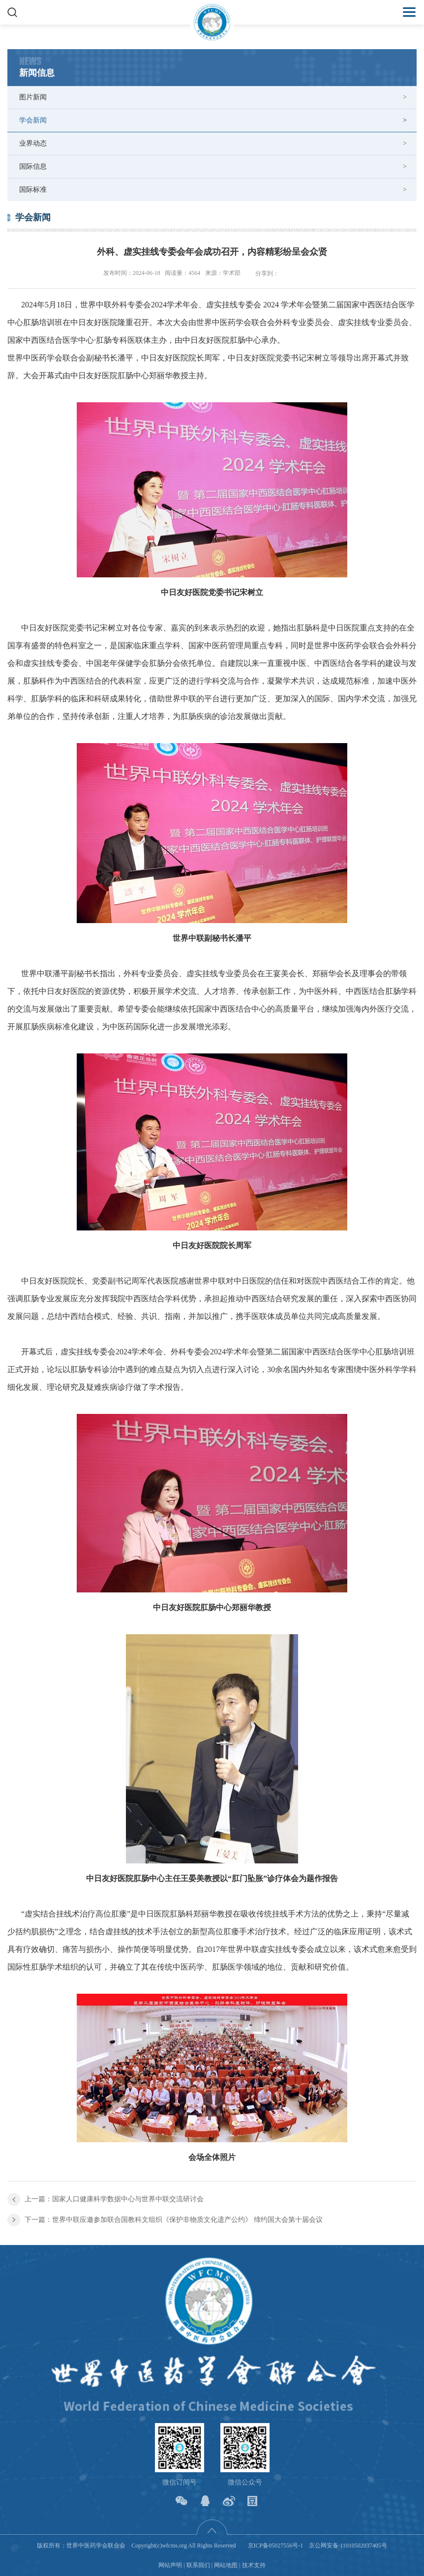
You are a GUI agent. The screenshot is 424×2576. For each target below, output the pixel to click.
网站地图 (226, 2565)
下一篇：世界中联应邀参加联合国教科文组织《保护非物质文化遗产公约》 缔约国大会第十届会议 (174, 2219)
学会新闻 (33, 120)
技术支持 (254, 2565)
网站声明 (170, 2565)
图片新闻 (33, 97)
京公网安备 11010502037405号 (348, 2545)
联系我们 (198, 2565)
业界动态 (33, 143)
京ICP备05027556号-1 (275, 2545)
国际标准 (33, 189)
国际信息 (33, 166)
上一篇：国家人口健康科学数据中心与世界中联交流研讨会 (114, 2199)
